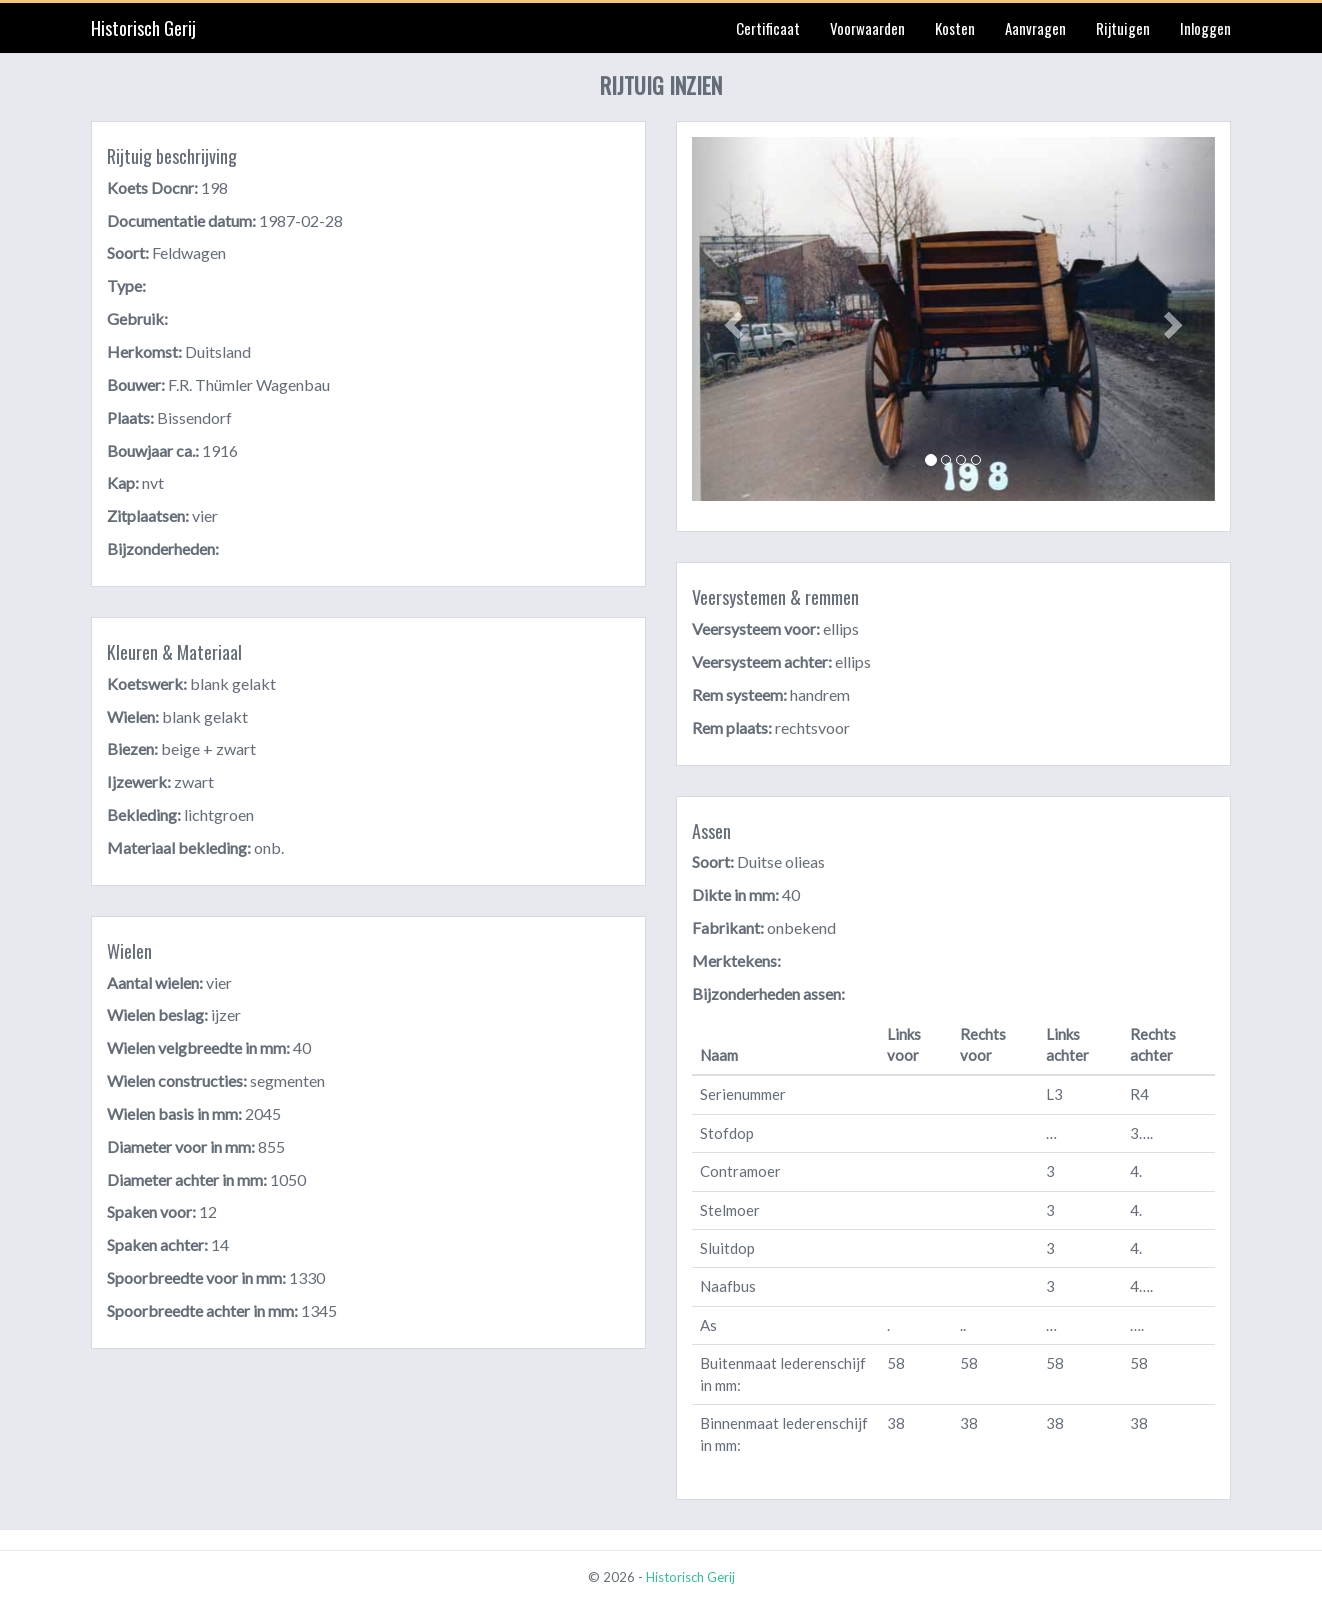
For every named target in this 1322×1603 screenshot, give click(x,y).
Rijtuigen (1123, 28)
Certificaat (768, 28)
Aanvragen (1035, 28)
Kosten (955, 28)
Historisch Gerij (143, 28)
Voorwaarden (867, 28)
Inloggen (1205, 28)
